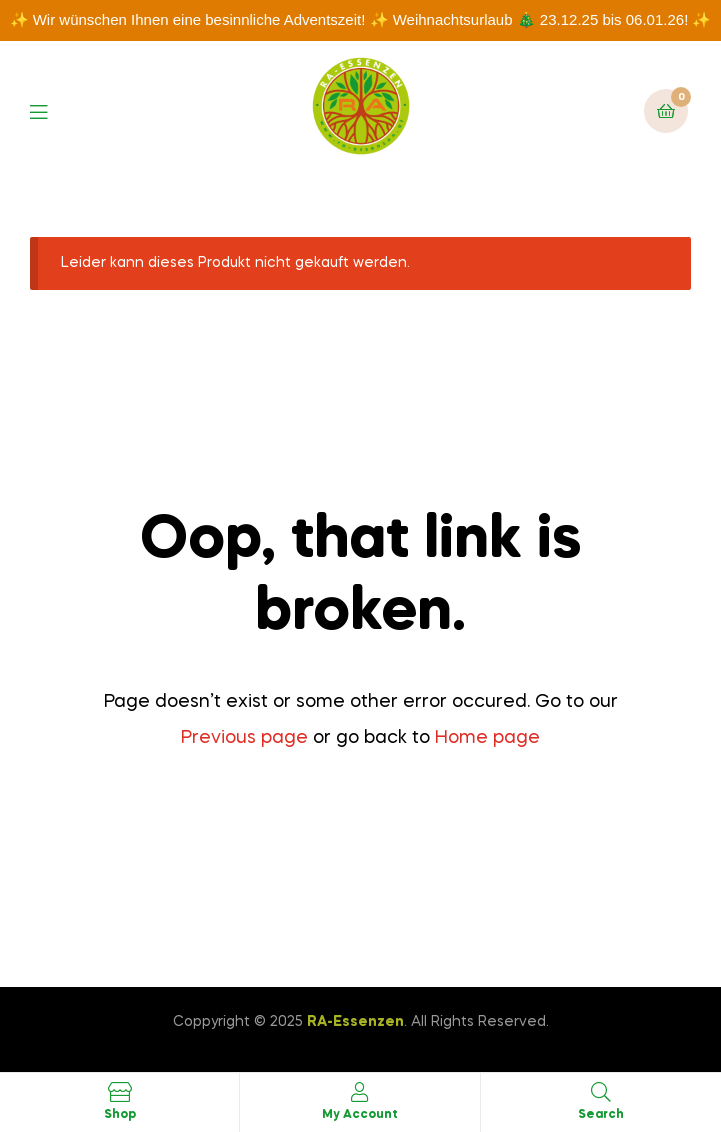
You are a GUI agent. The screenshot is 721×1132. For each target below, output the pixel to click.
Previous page (244, 738)
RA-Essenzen (355, 1022)
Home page (487, 738)
